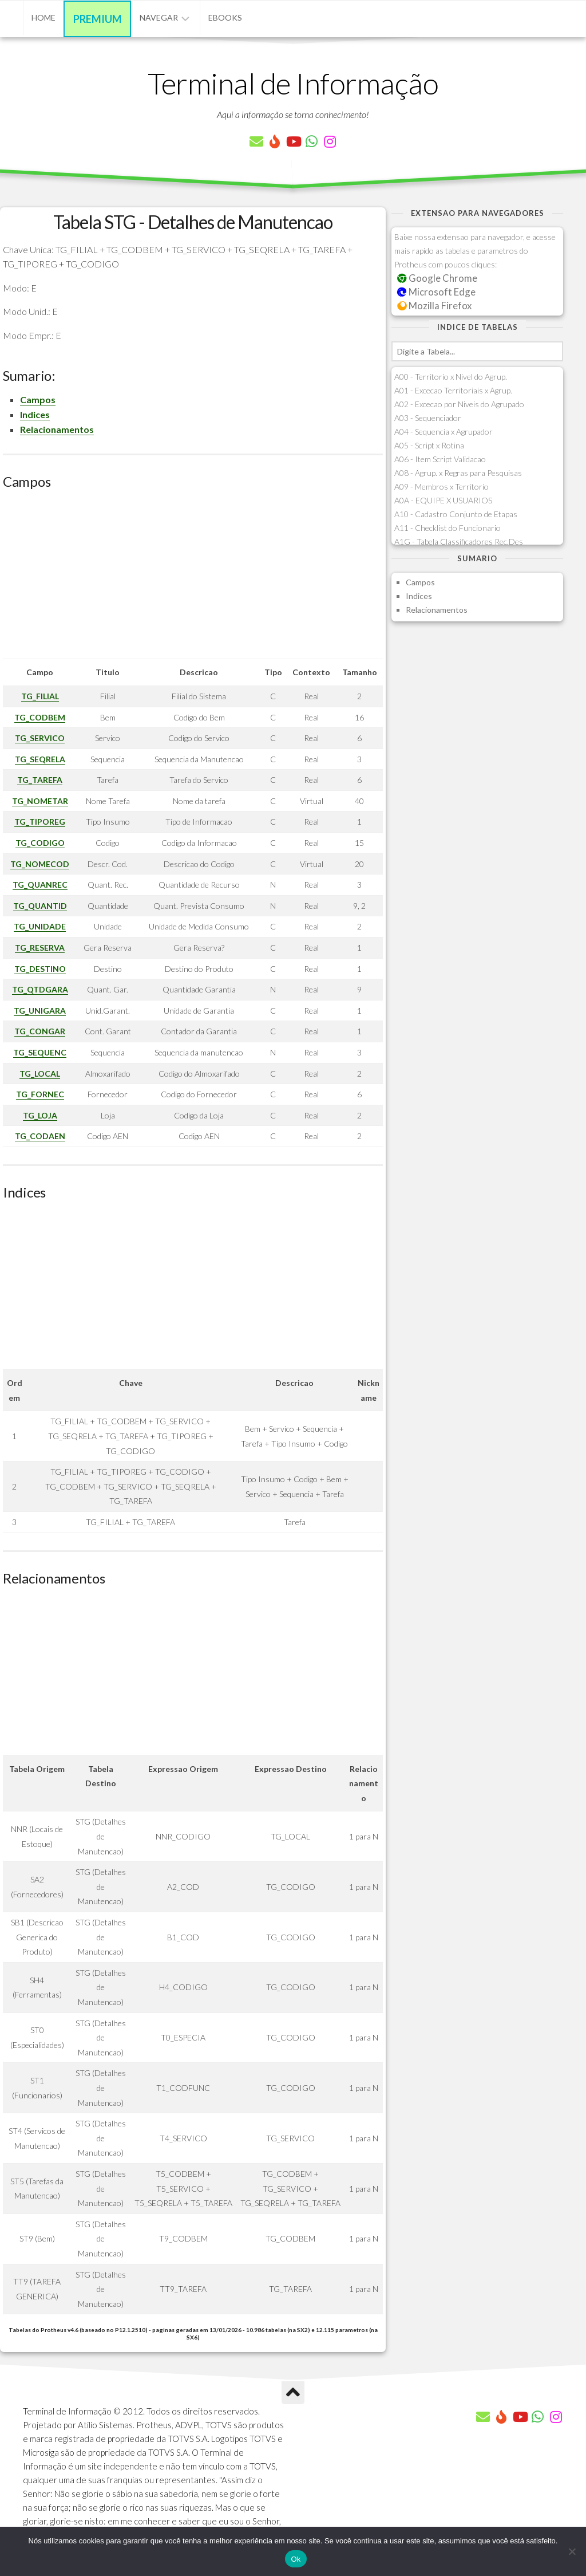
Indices (35, 414)
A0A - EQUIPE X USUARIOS (443, 500)
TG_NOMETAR (40, 801)
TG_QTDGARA (40, 989)
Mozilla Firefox (434, 306)
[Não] (571, 2551)
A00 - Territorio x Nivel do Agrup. (450, 376)
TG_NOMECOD (39, 864)
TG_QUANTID (40, 906)
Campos (38, 399)
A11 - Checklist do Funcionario (447, 528)
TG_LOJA (40, 1115)
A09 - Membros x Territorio (441, 486)
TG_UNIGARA (40, 1010)
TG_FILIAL (40, 696)
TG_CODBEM (39, 717)
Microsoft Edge (436, 292)
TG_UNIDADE (40, 926)
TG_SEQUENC (39, 1052)
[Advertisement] (193, 578)
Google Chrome (437, 278)
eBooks (225, 17)
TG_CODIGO (40, 843)
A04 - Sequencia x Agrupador (443, 431)
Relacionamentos (57, 429)
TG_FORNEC (40, 1094)
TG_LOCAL (39, 1073)
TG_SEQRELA (40, 759)
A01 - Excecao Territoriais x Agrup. (453, 390)
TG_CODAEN (40, 1136)
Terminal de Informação (293, 83)
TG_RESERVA (40, 947)
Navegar (159, 17)
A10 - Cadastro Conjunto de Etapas (455, 514)
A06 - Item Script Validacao (440, 459)
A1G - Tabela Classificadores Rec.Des (458, 541)
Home (43, 17)
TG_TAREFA (39, 780)
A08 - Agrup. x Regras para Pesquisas (458, 473)
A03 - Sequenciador (427, 418)
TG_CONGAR (39, 1031)
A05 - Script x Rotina (429, 445)
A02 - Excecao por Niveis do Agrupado (459, 404)
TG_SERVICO (40, 738)
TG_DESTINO (40, 969)
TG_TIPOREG (39, 821)
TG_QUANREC (40, 884)
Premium (97, 19)
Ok (295, 2559)
